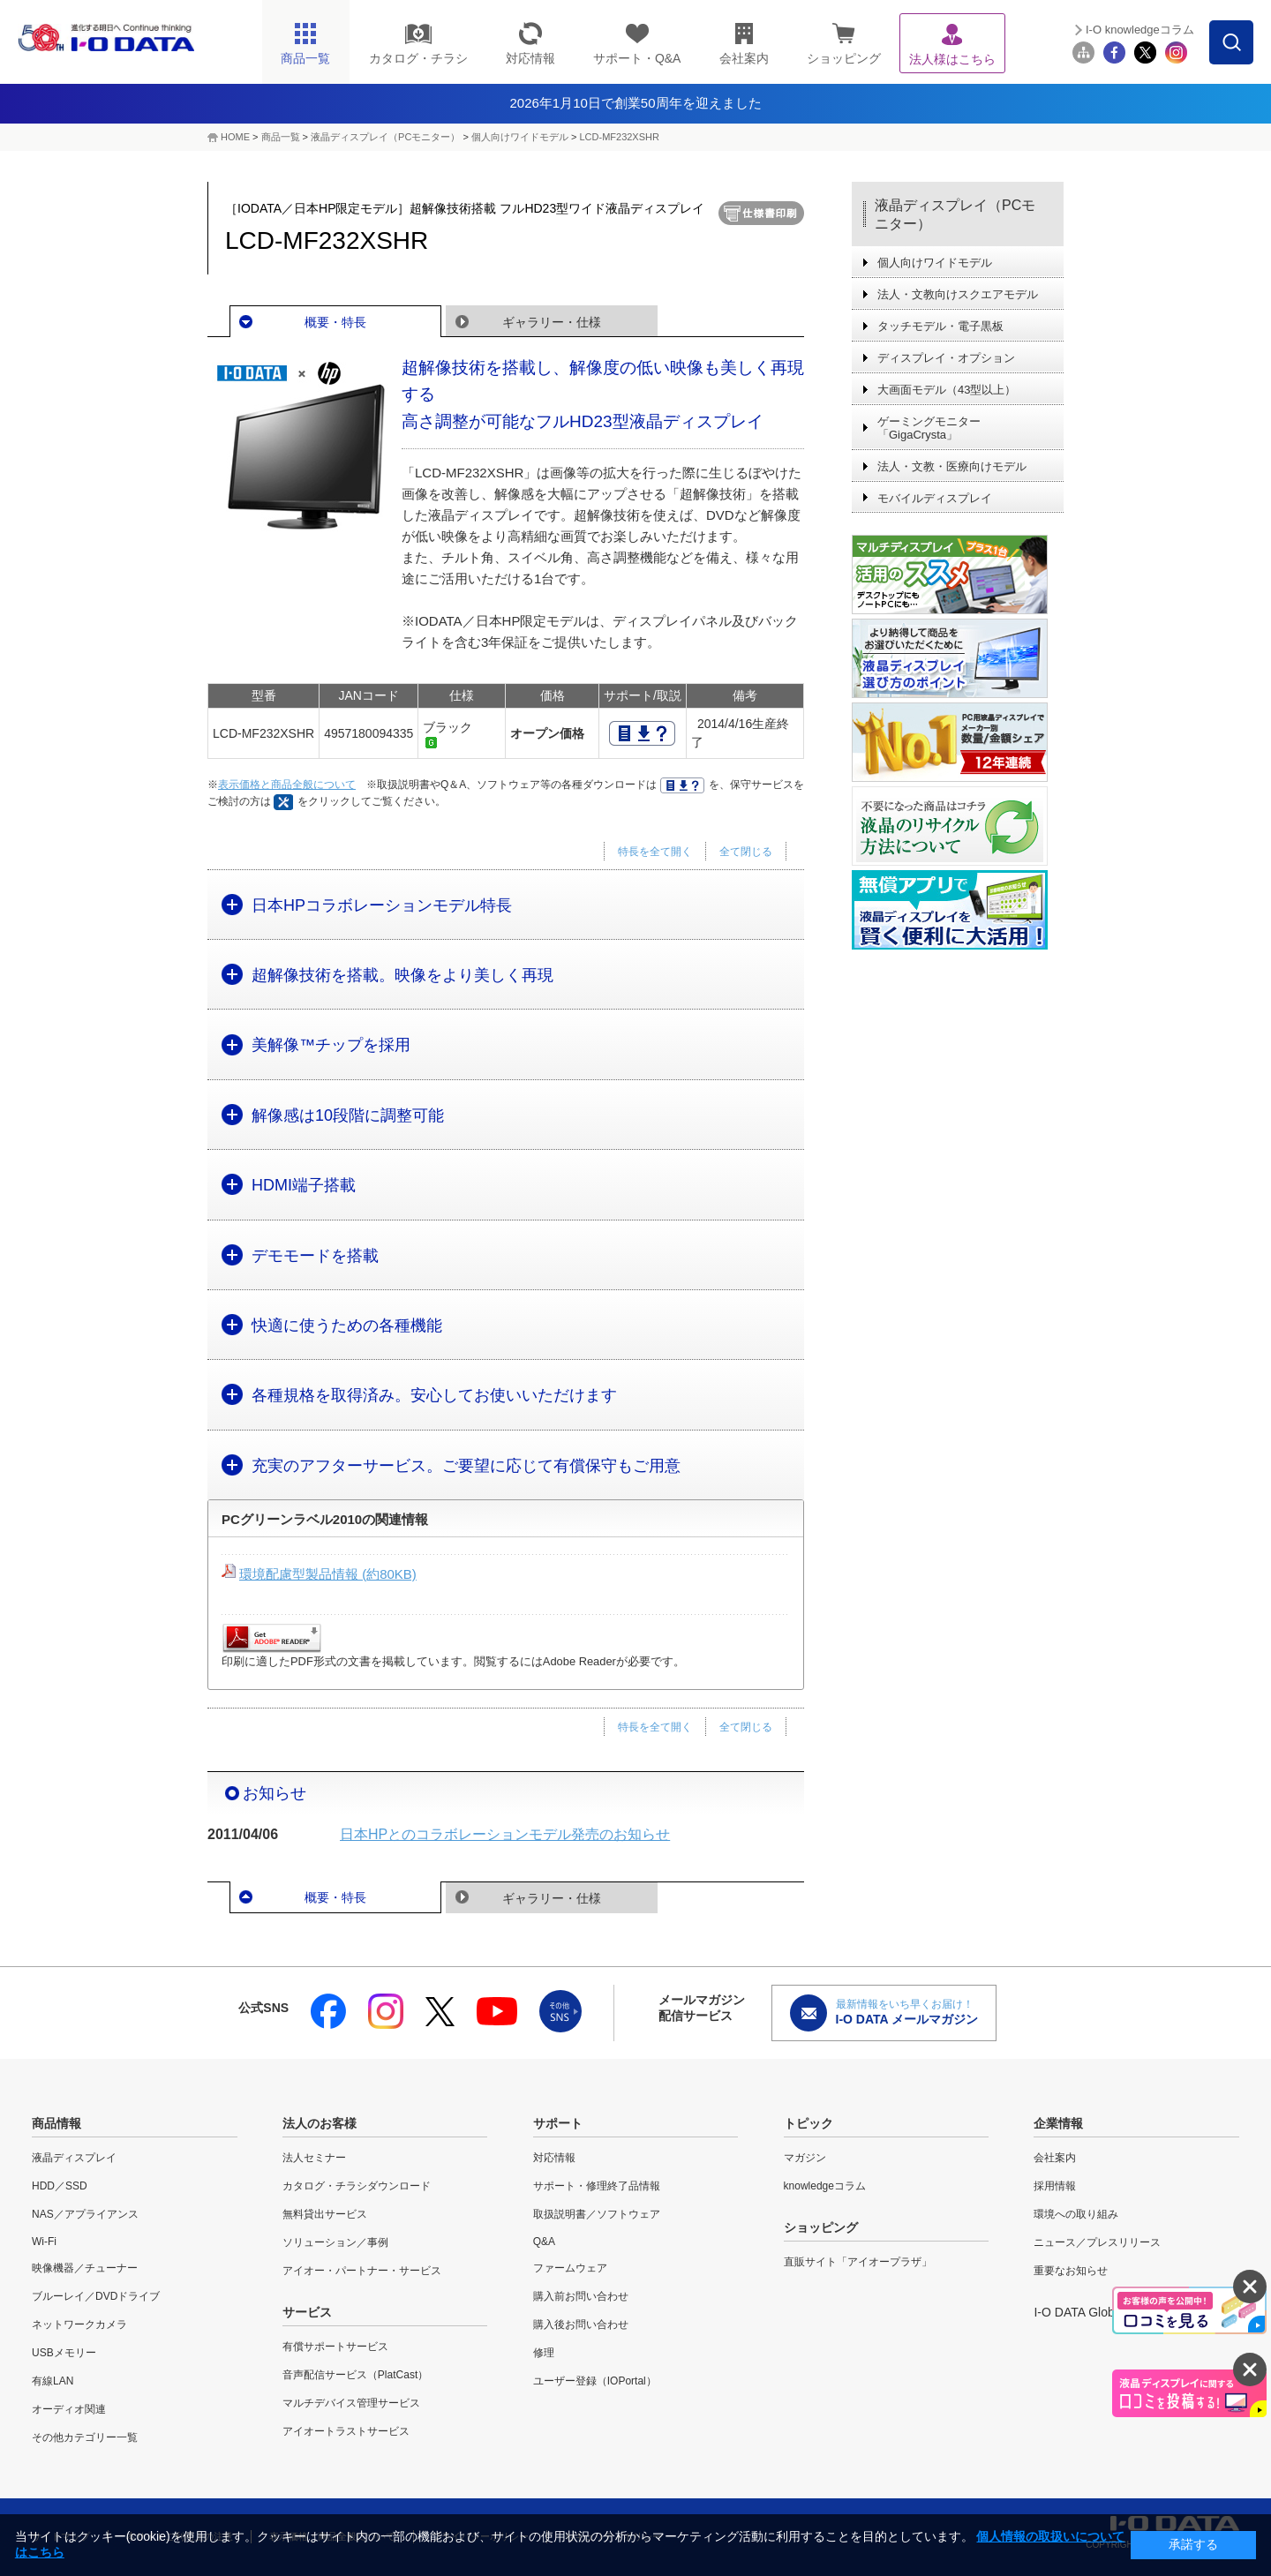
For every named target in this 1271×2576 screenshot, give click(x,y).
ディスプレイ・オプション (946, 357)
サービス (307, 2312)
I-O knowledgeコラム (1140, 29)
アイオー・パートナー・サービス (361, 2270)
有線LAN (52, 2381)
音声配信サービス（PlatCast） (355, 2375)
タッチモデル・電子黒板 (940, 326)
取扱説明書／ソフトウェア (596, 2214)
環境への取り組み (1076, 2214)
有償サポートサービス (335, 2346)
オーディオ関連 (69, 2409)
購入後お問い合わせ (580, 2324)
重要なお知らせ (1071, 2270)
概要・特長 (335, 322)
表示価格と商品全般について (287, 784)
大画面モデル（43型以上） (946, 389)
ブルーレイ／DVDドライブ (96, 2296)
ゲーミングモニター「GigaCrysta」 (929, 428)
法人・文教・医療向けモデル (952, 466)
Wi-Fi (44, 2241)
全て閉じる (745, 851)
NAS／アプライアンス (85, 2214)
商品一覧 (280, 136)
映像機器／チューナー (85, 2268)
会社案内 (1055, 2158)
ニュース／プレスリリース (1097, 2242)
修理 (543, 2353)
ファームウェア (570, 2268)
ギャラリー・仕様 (551, 322)
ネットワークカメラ (79, 2324)
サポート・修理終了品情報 (596, 2186)
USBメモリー (64, 2353)
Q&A (544, 2241)
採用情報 (1055, 2186)
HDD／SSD (59, 2186)
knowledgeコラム (825, 2186)
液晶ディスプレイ (74, 2158)
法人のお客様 (319, 2123)
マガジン (805, 2158)
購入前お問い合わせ (580, 2296)
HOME (235, 136)
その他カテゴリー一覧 (85, 2437)
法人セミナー (314, 2158)
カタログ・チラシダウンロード (356, 2186)
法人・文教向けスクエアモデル (957, 294)
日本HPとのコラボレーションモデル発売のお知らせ (505, 1834)
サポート (558, 2123)
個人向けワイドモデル (519, 136)
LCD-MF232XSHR (618, 136)
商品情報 (56, 2123)
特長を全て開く (655, 851)
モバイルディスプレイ (934, 498)
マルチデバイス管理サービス (351, 2403)
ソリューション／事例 (335, 2242)
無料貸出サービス (324, 2214)
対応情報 (554, 2158)
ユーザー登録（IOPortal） (595, 2381)
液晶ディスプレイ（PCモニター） (385, 136)
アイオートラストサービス (346, 2431)
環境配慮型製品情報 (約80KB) (328, 1573)
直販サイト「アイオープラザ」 (858, 2262)
